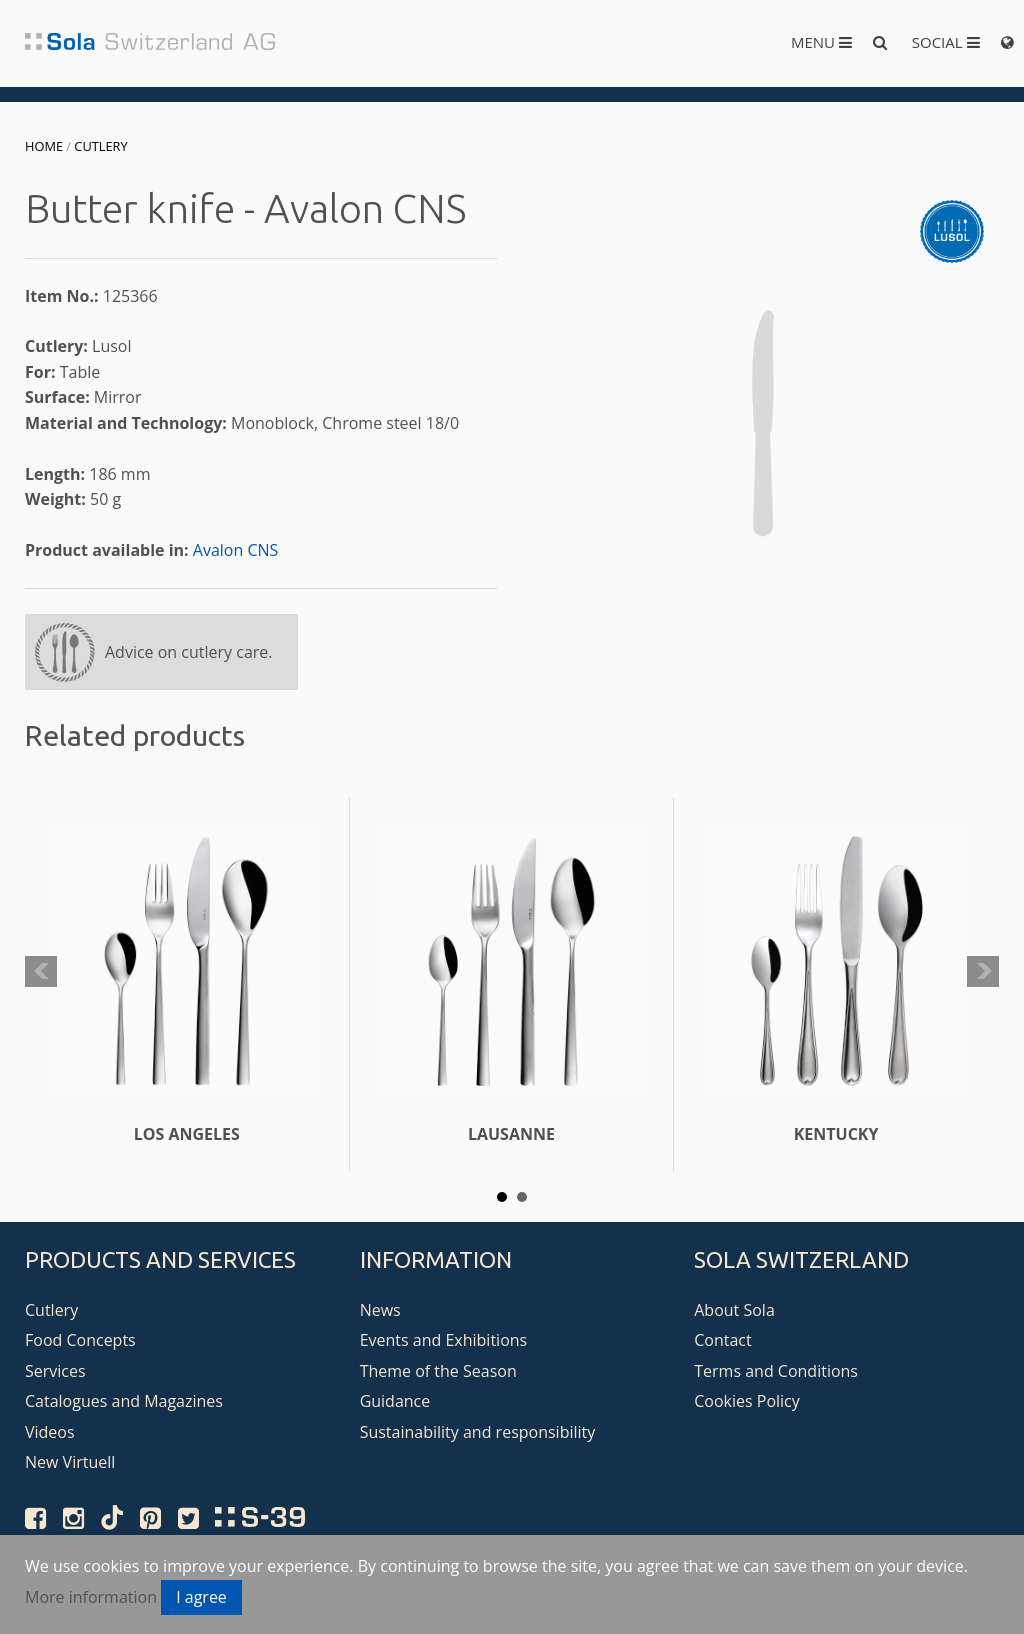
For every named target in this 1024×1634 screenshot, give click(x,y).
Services (55, 1371)
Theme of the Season (438, 1371)
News (380, 1310)
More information (91, 1597)
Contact (722, 1340)
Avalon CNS (236, 550)
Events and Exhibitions (444, 1340)
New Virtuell (70, 1462)
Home (44, 146)
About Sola (734, 1310)
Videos (50, 1432)
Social (946, 42)
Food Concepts (80, 1340)
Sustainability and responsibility (478, 1432)
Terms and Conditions (776, 1371)
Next (983, 972)
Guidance (395, 1401)
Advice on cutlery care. (189, 652)
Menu (821, 42)
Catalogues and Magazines (124, 1401)
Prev (41, 972)
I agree (201, 1597)
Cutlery (100, 146)
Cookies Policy (747, 1401)
